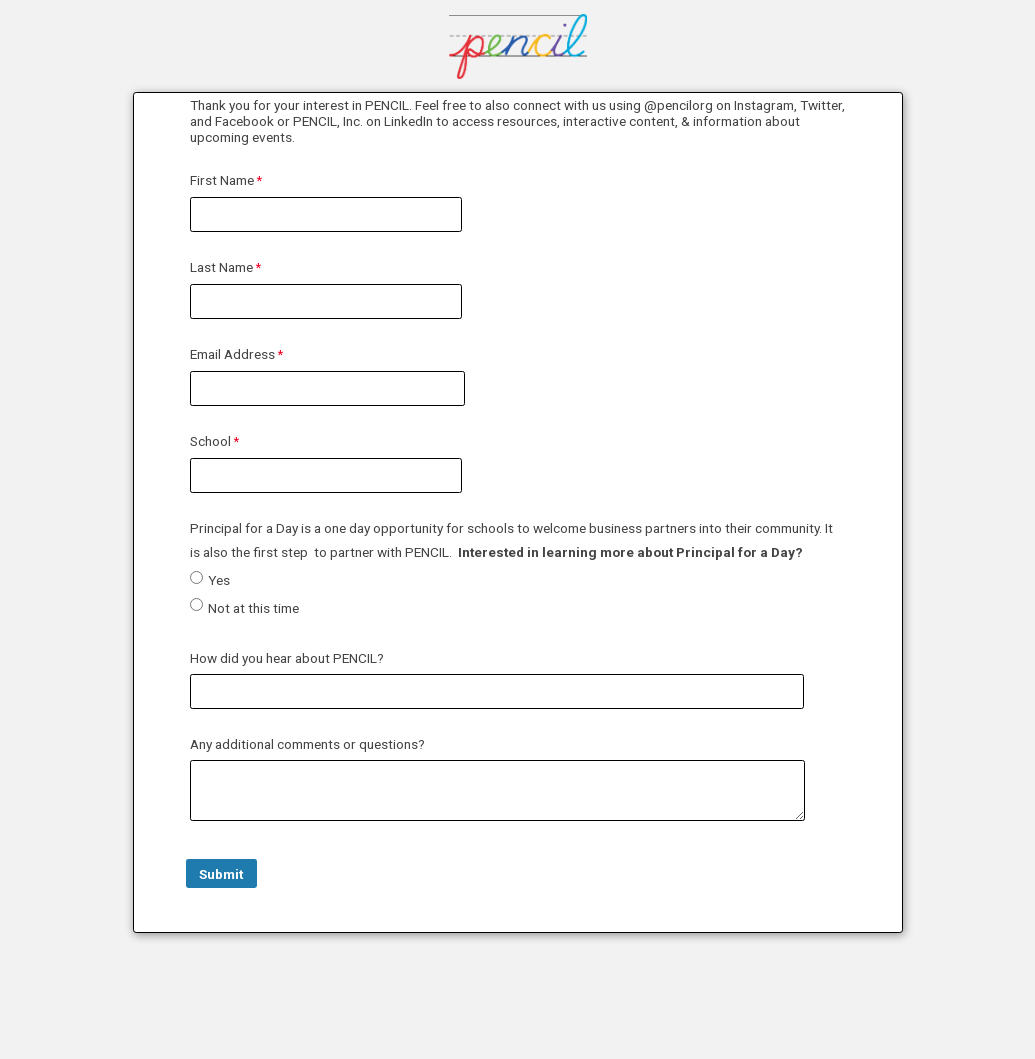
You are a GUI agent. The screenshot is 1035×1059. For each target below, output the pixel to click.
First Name (222, 180)
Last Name (221, 267)
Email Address (232, 354)
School (210, 441)
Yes (219, 580)
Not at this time (253, 608)
